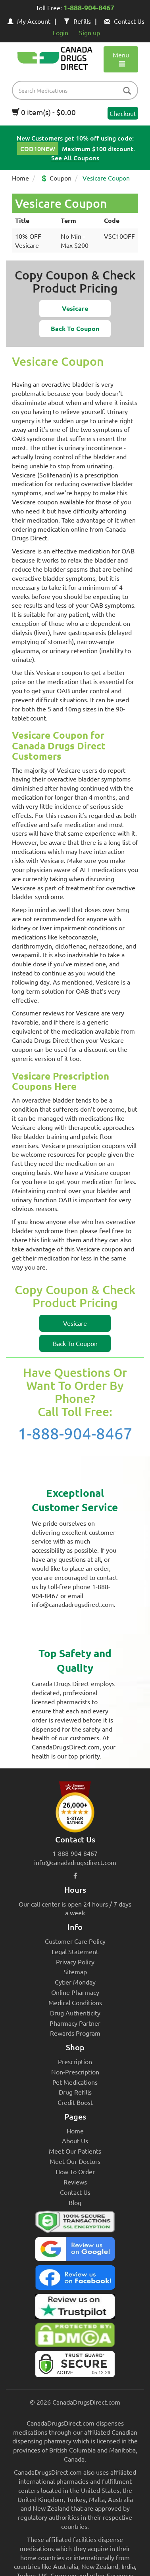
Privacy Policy (75, 1962)
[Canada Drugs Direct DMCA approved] (75, 2337)
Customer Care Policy (75, 1941)
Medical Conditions (75, 2002)
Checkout (123, 113)
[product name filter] (77, 90)
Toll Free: (75, 8)
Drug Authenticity (75, 2013)
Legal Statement (75, 1951)
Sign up (89, 32)
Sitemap (75, 1971)
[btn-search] (127, 91)
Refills (77, 21)
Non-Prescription (75, 2072)
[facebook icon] (75, 1875)
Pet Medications (75, 2082)
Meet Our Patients (75, 2151)
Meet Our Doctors (75, 2161)
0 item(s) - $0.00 (44, 112)
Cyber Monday (75, 1982)
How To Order (75, 2171)
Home (20, 178)
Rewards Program (75, 2033)
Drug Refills (75, 2092)
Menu (121, 59)
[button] (75, 308)
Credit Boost (75, 2102)
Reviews (75, 2182)
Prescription (75, 2061)
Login (60, 32)
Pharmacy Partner (75, 2023)
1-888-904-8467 (75, 1433)
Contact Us (124, 21)
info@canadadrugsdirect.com (75, 1862)
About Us (75, 2140)
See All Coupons (75, 157)
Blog (75, 2202)
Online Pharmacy (75, 1992)
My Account (29, 21)
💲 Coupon (55, 178)
